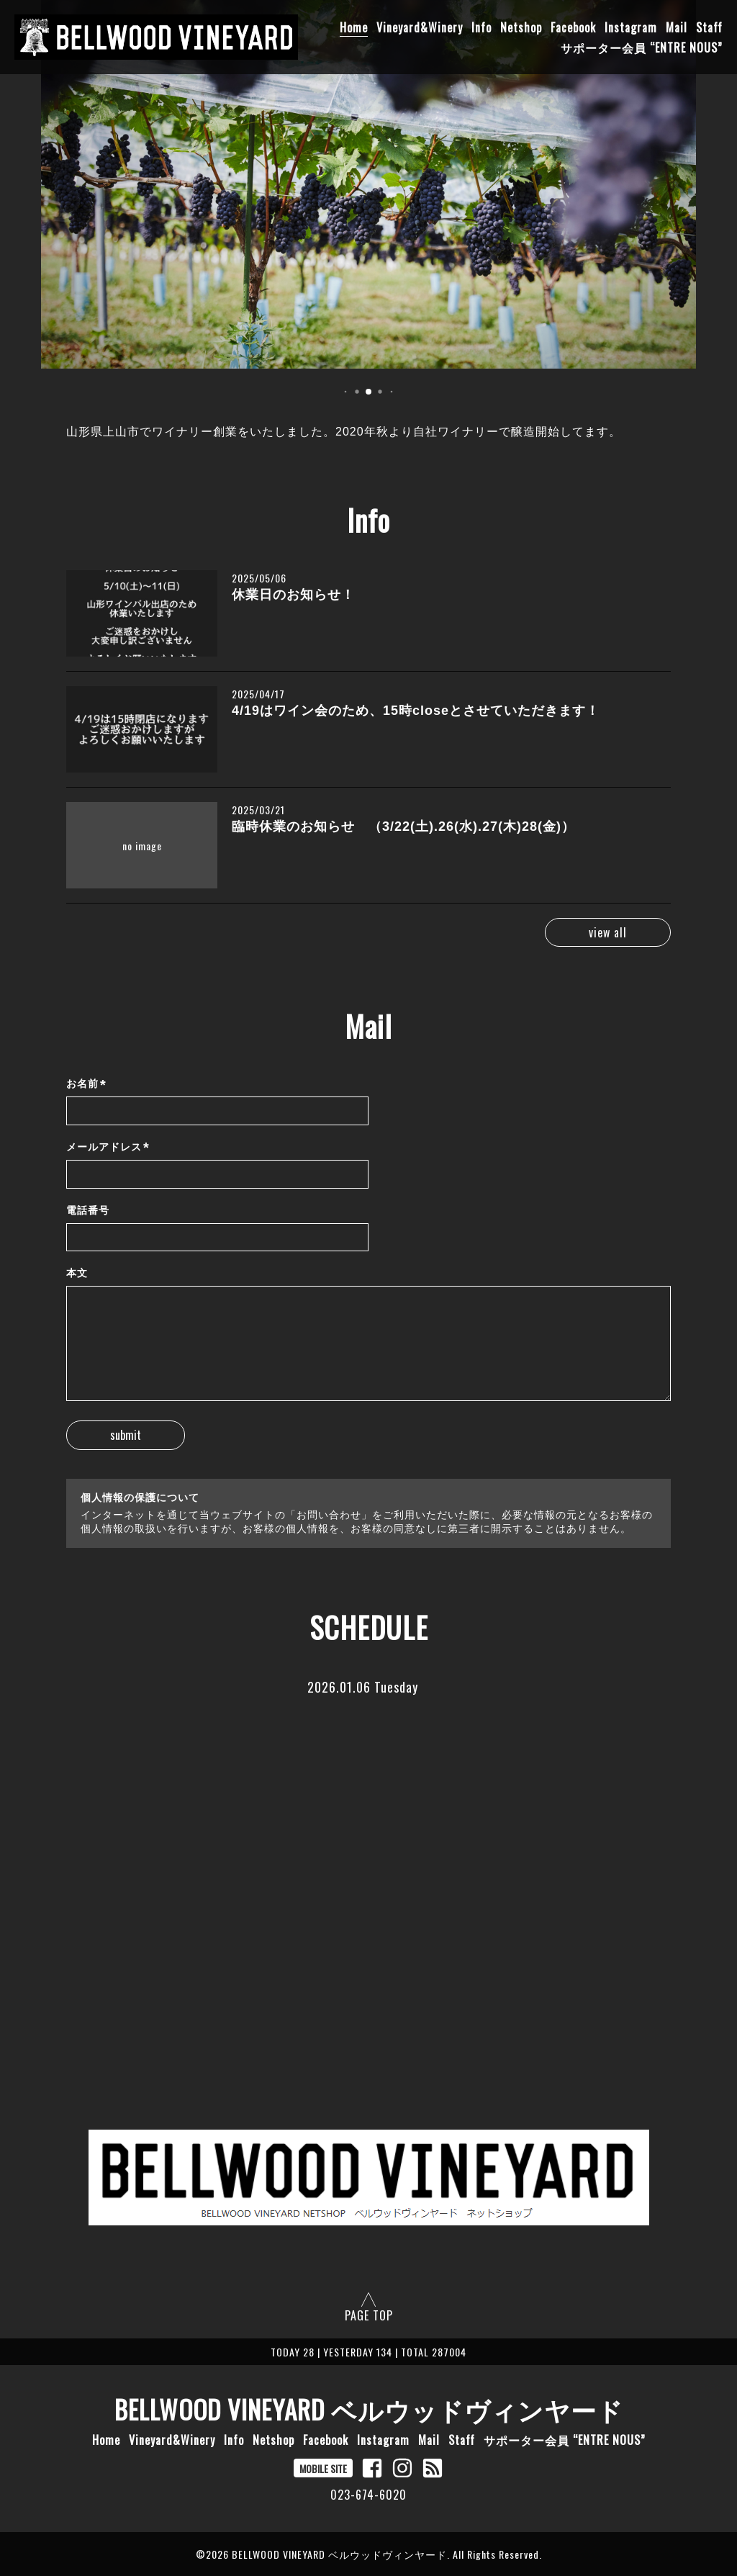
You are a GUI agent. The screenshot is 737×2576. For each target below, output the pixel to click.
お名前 (86, 1084)
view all (608, 932)
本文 (77, 1273)
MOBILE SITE (323, 2468)
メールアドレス (108, 1147)
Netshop (521, 27)
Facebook (573, 27)
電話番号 (87, 1210)
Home (354, 27)
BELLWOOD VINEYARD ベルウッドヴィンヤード (368, 2409)
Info (481, 27)
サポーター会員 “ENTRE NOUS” (642, 47)
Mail (676, 27)
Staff (709, 27)
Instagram (631, 27)
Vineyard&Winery (419, 27)
